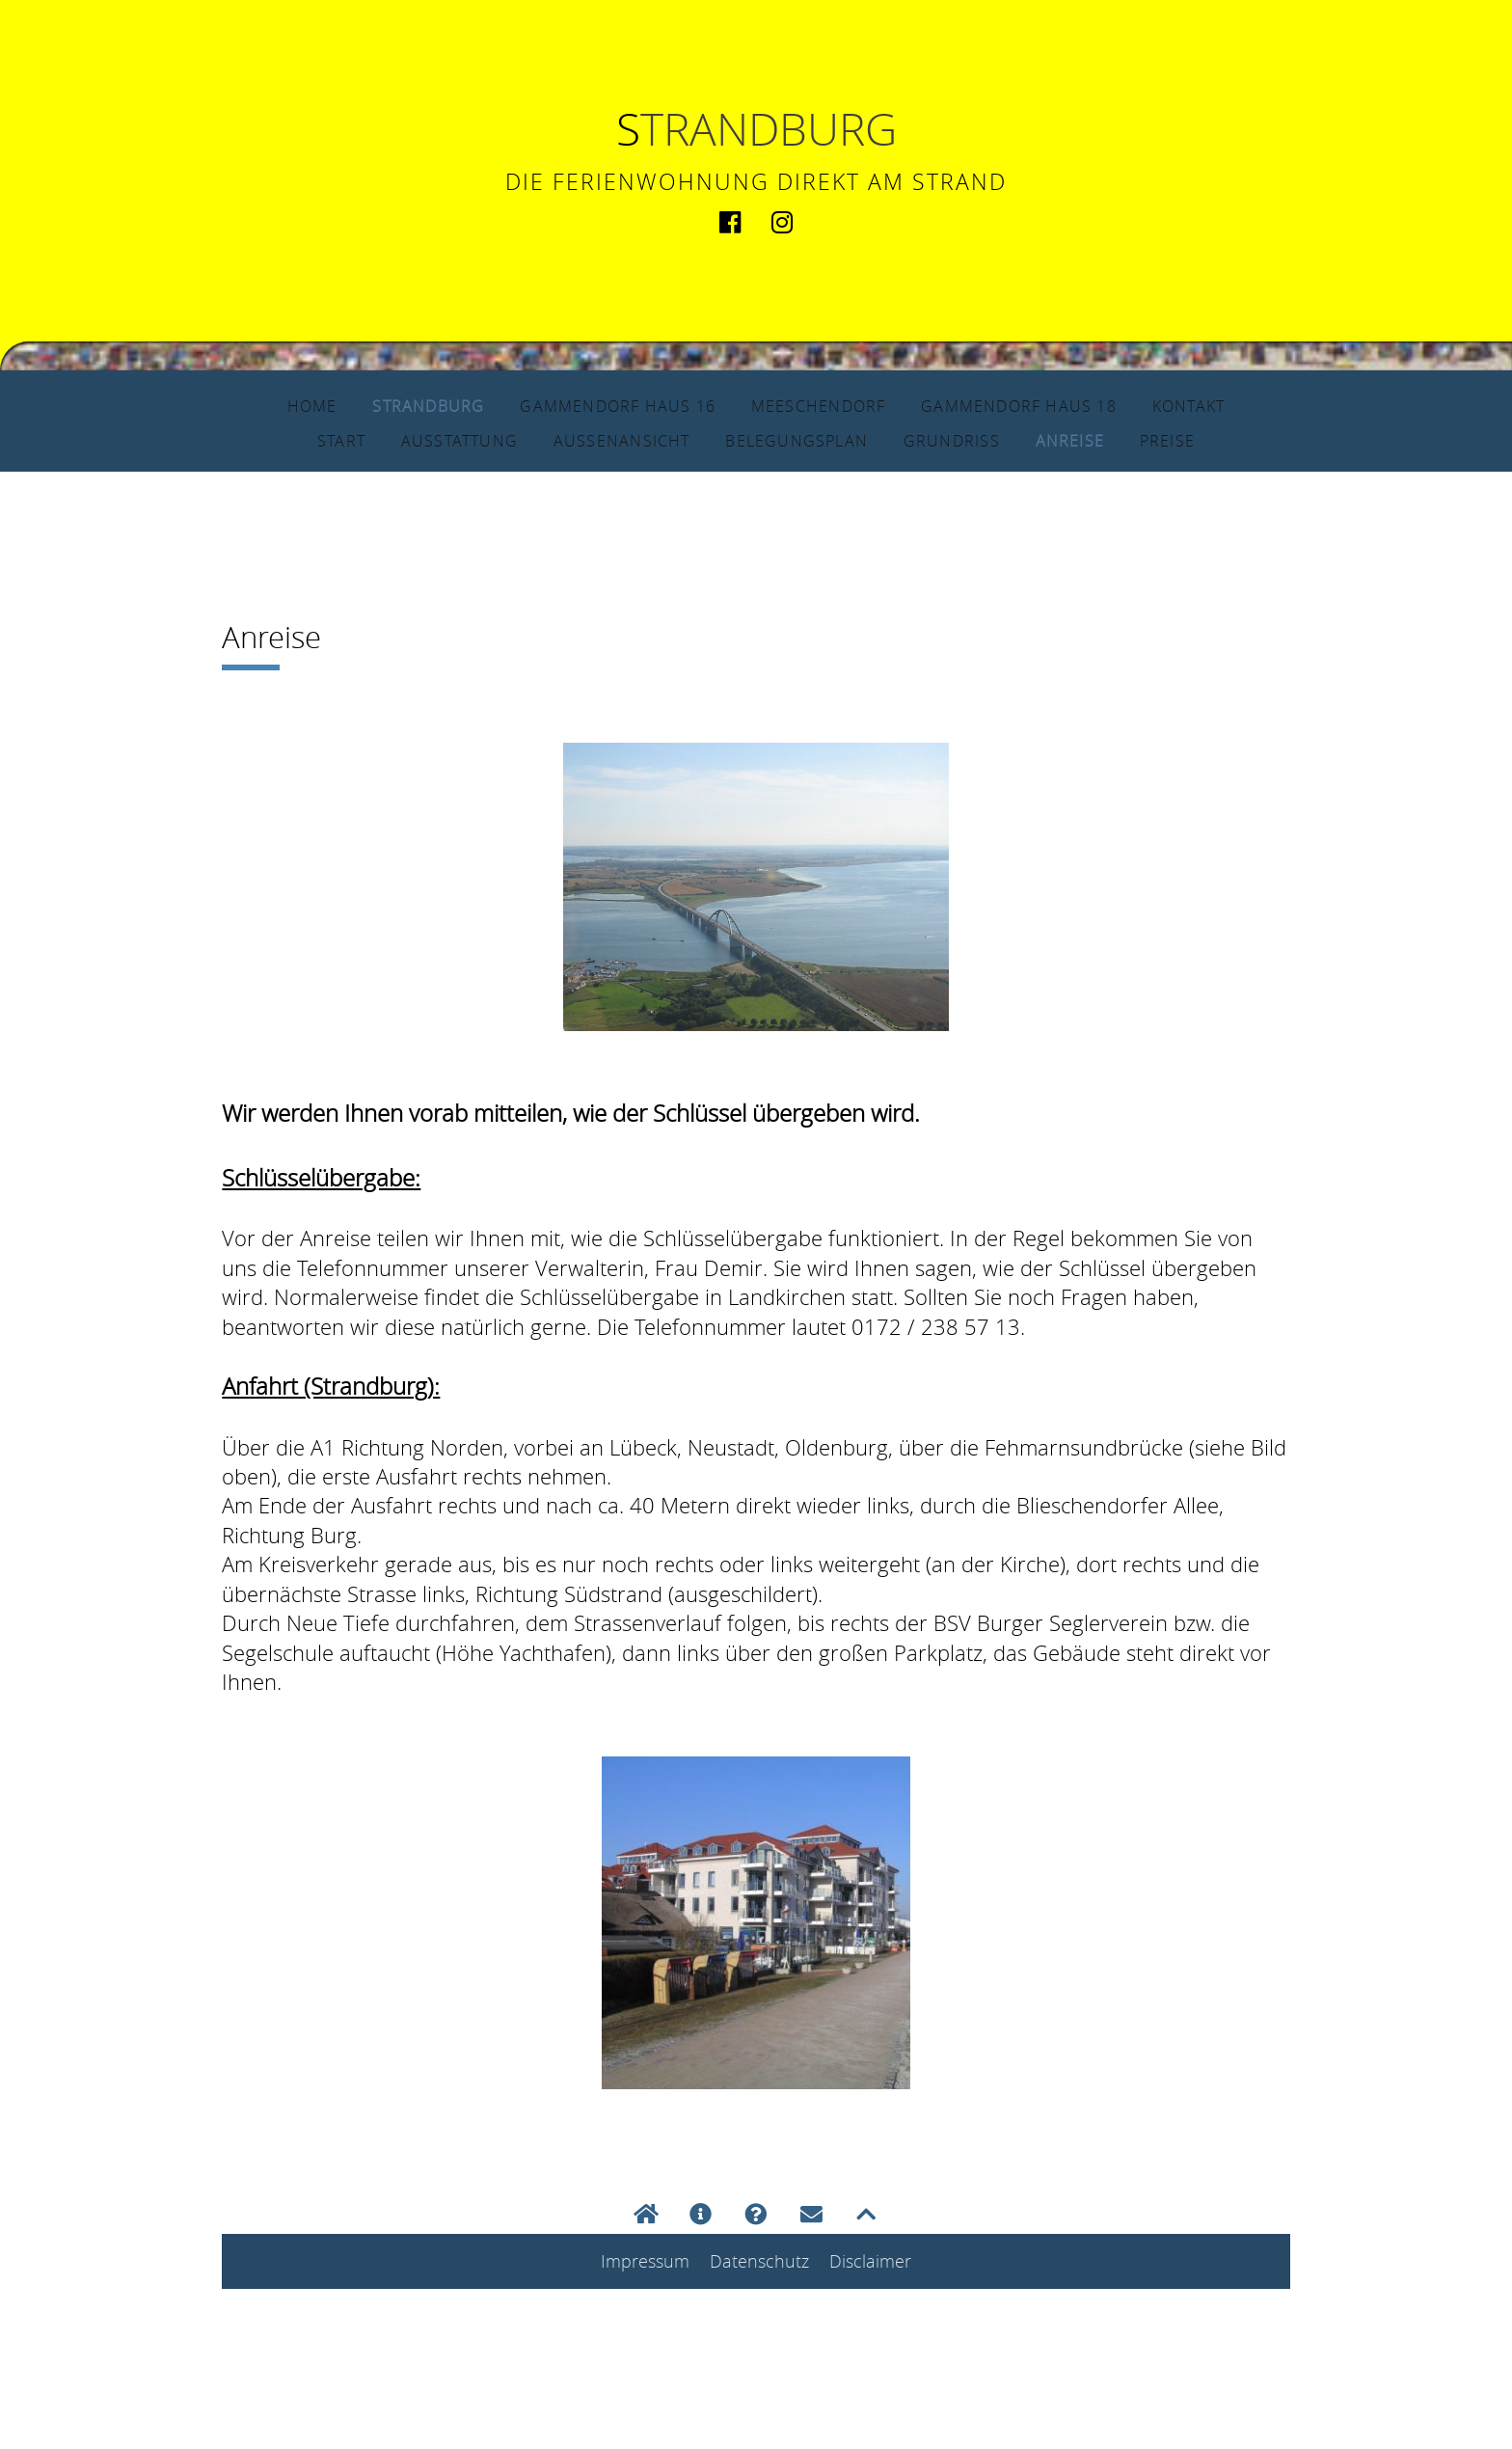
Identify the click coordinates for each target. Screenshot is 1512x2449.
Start (298, 439)
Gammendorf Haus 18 (1053, 405)
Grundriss (982, 439)
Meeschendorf (821, 405)
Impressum (645, 2261)
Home (247, 405)
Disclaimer (870, 2261)
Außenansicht (609, 439)
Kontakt (1248, 405)
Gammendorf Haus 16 (590, 405)
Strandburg (373, 405)
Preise (1209, 439)
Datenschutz (759, 2261)
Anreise (1108, 439)
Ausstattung (426, 439)
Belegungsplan (808, 439)
